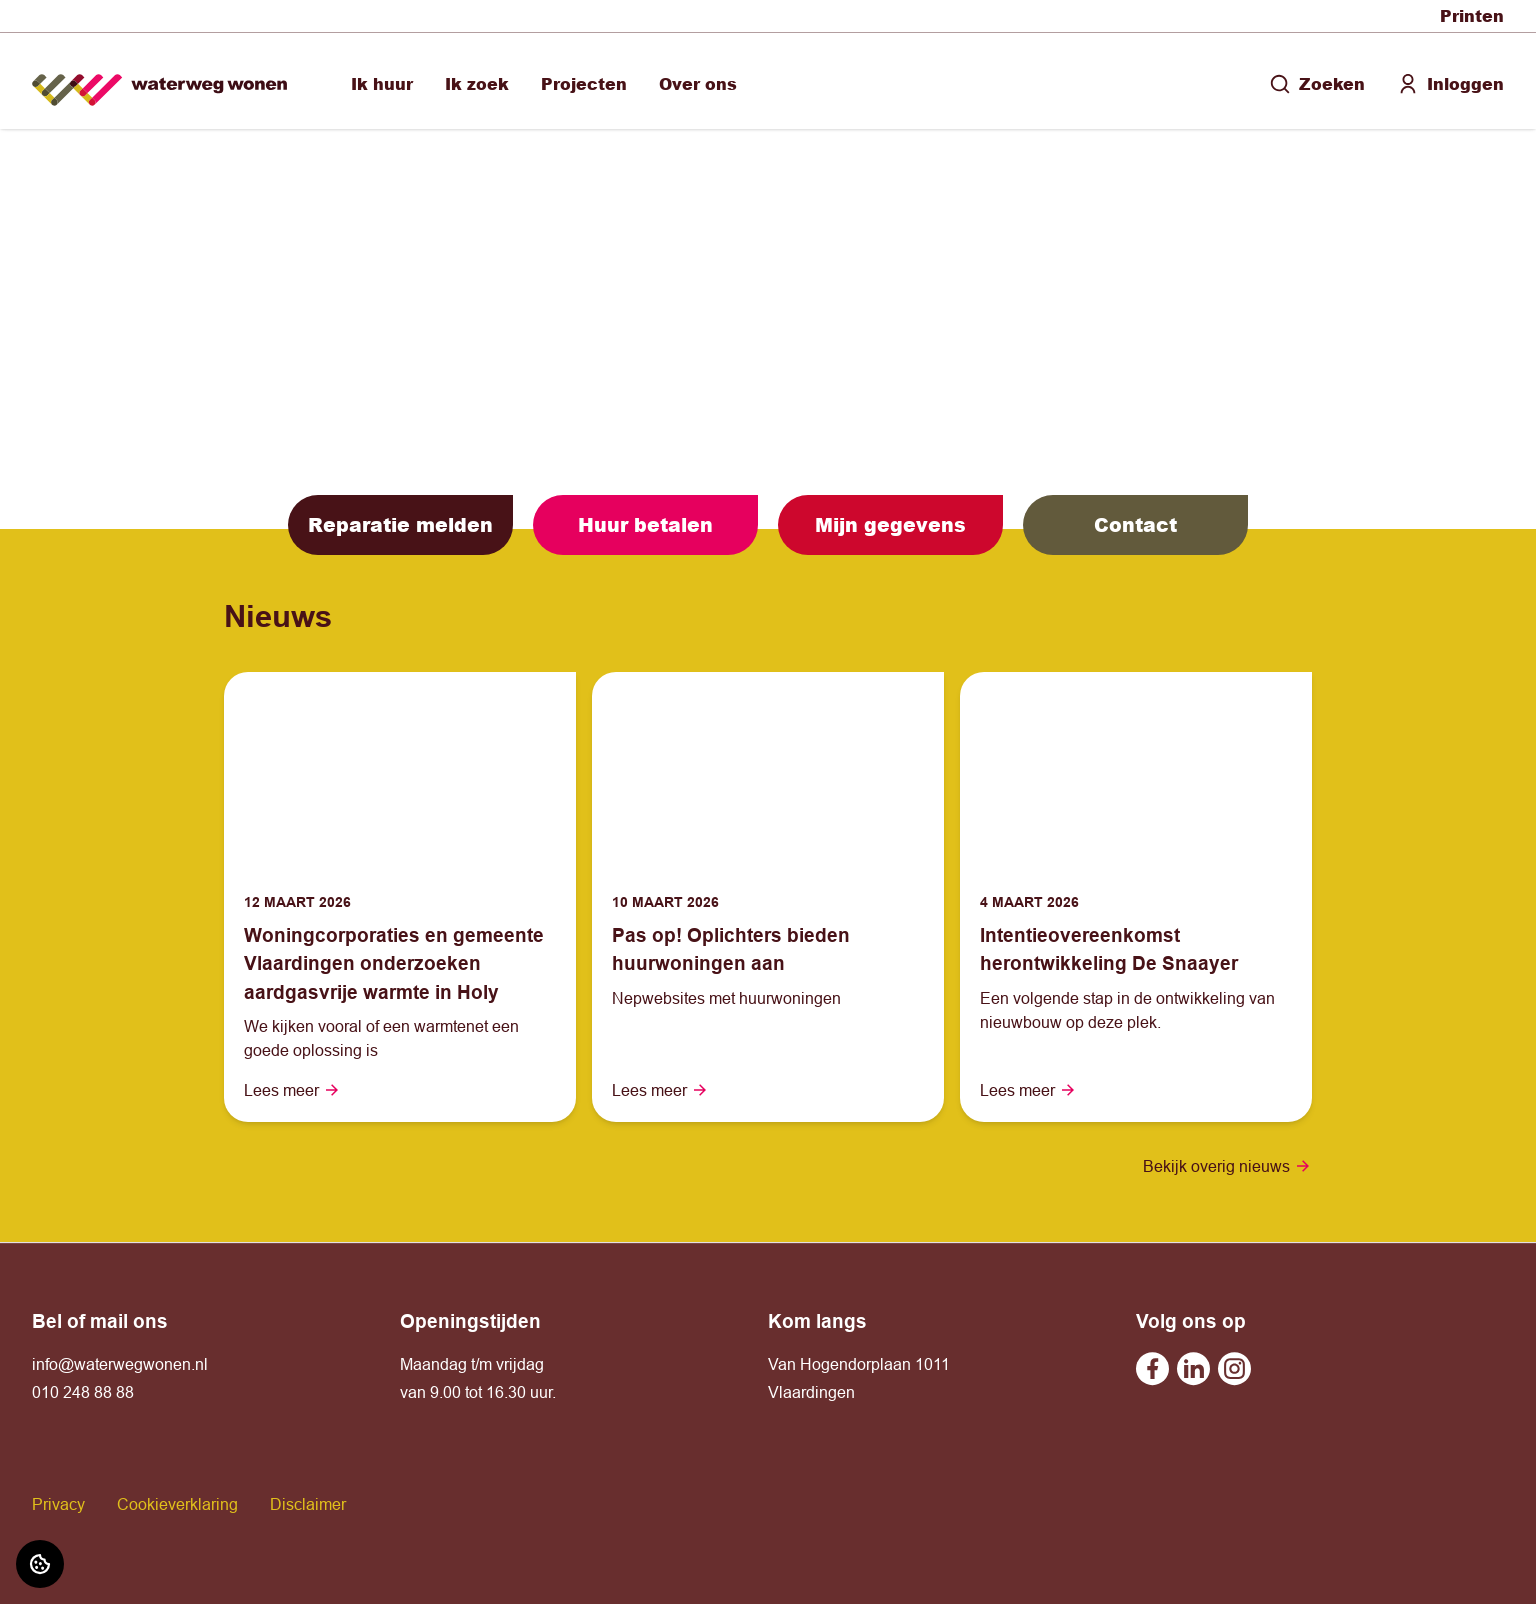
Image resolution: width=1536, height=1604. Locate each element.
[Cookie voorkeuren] (40, 1564)
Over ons (698, 83)
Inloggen (1450, 83)
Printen (1472, 15)
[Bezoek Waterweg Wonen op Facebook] (1152, 1368)
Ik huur (382, 83)
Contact (1135, 524)
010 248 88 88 (83, 1392)
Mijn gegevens (890, 524)
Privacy (58, 1504)
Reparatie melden (400, 524)
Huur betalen (645, 524)
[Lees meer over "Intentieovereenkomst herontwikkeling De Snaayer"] (1136, 949)
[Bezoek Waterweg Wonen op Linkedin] (1193, 1368)
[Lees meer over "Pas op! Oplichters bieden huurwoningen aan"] (768, 949)
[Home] (159, 81)
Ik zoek (477, 83)
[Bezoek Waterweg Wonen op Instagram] (1234, 1368)
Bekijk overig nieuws (1227, 1166)
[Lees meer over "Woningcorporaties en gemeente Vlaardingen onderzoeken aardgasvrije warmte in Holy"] (400, 964)
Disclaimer (308, 1504)
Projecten (584, 83)
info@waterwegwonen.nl (120, 1364)
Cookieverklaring (177, 1504)
